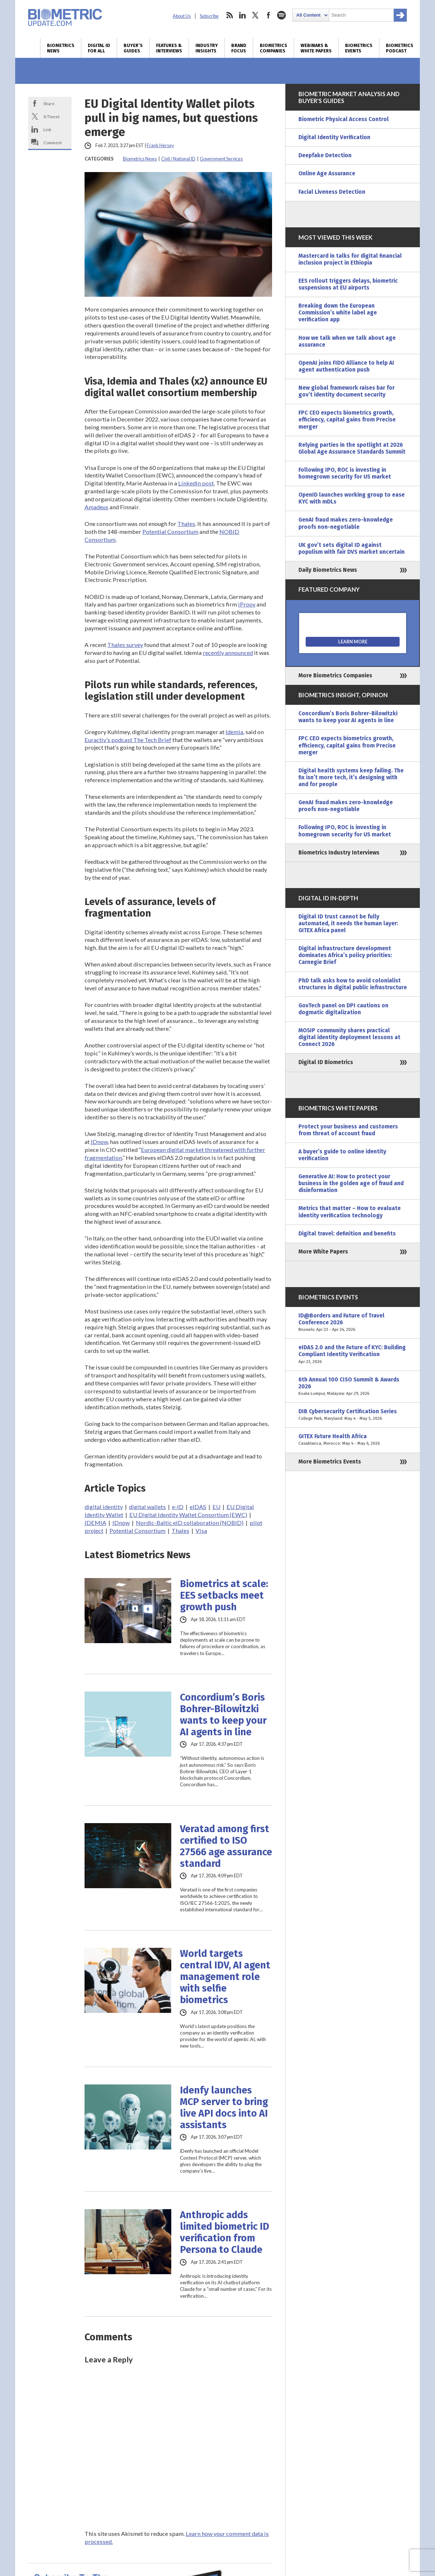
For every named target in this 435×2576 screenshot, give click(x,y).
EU (216, 1506)
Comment (52, 142)
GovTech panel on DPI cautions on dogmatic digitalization (343, 1009)
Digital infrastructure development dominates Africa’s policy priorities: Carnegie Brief (345, 955)
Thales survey (125, 644)
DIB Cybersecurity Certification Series (352, 1415)
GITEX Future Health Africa (352, 1440)
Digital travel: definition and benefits (347, 1233)
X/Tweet (51, 116)
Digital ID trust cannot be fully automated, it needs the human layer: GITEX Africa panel (348, 923)
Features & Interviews (169, 48)
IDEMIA (95, 1522)
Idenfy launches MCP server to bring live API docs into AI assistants (224, 2107)
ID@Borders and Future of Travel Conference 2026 (352, 1322)
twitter (255, 15)
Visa (201, 1530)
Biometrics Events (358, 48)
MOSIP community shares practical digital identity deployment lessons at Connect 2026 (349, 1037)
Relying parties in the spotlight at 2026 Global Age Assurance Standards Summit (351, 448)
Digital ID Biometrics (325, 1062)
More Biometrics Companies (335, 675)
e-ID (178, 1506)
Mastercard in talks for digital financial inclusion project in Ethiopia (350, 259)
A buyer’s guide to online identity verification (342, 1155)
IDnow (99, 1141)
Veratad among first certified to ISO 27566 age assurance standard (226, 1846)
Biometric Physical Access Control (343, 119)
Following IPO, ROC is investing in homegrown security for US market (344, 473)
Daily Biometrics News (327, 570)
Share (49, 103)
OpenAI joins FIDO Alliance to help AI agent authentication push (346, 366)
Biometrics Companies (273, 48)
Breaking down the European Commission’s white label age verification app (337, 313)
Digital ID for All (99, 48)
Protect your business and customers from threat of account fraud (348, 1130)
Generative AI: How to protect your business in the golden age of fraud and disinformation (351, 1183)
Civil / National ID (178, 159)
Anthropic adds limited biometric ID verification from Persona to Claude (224, 2232)
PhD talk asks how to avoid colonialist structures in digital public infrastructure (352, 984)
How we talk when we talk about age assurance (347, 341)
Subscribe (209, 16)
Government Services (221, 159)
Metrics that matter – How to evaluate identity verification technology (349, 1211)
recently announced (228, 652)
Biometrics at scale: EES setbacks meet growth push (224, 1595)
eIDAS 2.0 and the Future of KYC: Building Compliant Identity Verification (352, 1354)
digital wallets (147, 1506)
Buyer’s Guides (133, 48)
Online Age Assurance (326, 173)
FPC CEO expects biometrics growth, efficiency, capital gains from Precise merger (347, 420)
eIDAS (198, 1506)
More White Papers (323, 1251)
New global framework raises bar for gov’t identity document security (346, 391)
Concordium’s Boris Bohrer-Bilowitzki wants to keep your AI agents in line (223, 1715)
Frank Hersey (160, 145)
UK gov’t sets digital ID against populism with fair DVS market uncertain (351, 548)
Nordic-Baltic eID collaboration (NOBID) (190, 1522)
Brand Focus (238, 48)
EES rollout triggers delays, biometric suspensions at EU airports (348, 284)
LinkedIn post (196, 483)
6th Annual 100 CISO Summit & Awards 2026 (352, 1386)
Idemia (234, 731)
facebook (268, 15)
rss (229, 15)
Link (47, 129)
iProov (246, 604)
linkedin (242, 15)
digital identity (104, 1506)
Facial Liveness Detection (331, 192)
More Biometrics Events (329, 1461)
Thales (186, 523)
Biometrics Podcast (399, 48)
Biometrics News (60, 48)
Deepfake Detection (325, 155)
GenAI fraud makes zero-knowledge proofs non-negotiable (345, 523)
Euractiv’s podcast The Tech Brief (128, 739)
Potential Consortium (170, 531)
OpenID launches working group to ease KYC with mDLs (351, 498)
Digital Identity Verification (334, 137)
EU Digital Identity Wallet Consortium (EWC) (188, 1514)
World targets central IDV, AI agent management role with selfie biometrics (225, 1977)
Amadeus (96, 506)
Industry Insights (206, 48)
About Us (182, 16)
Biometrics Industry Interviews (338, 852)
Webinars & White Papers (316, 48)
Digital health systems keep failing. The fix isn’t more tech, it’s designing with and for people (351, 777)
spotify (281, 15)
